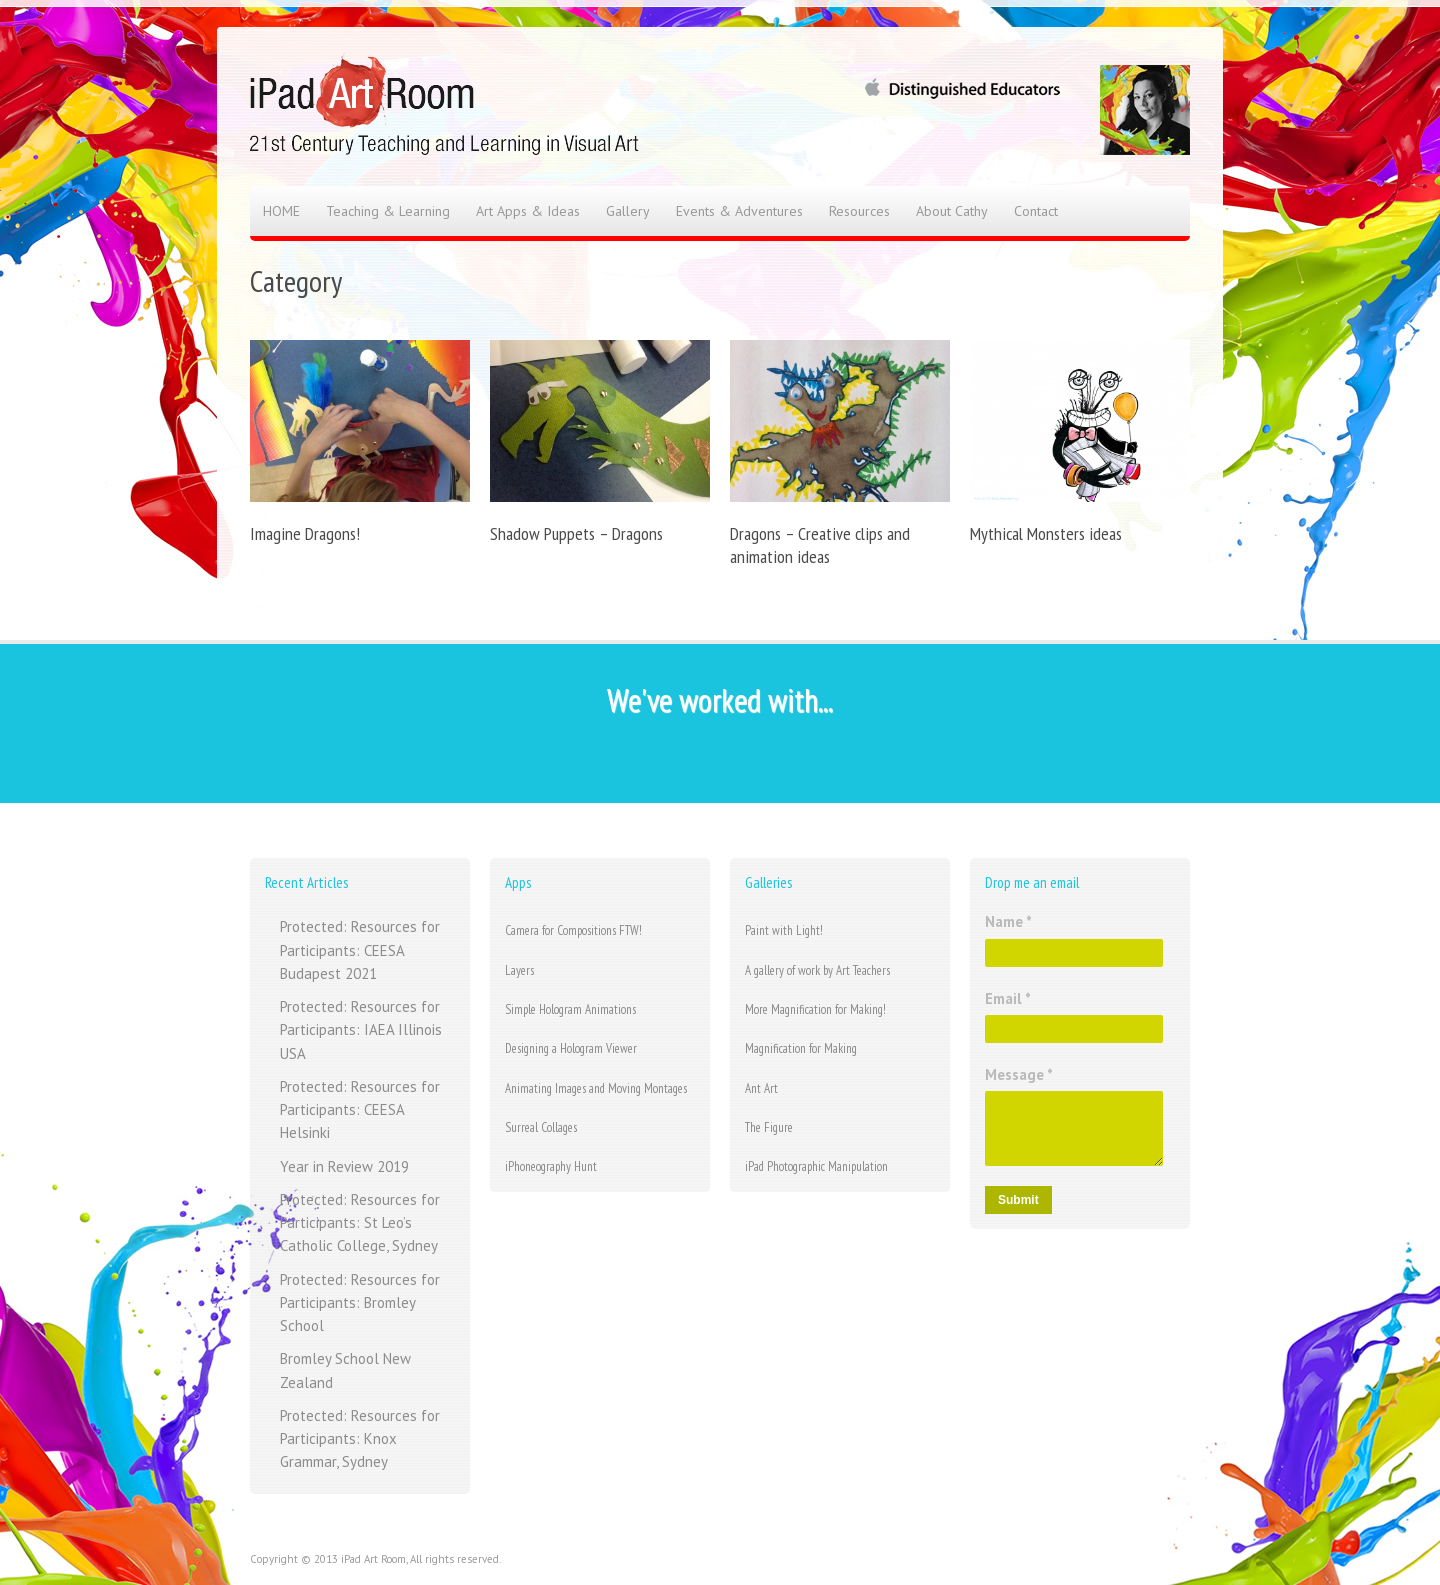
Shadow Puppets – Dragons (576, 533)
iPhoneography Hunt (551, 1166)
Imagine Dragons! (305, 533)
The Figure (769, 1127)
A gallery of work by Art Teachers (817, 970)
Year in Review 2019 (344, 1166)
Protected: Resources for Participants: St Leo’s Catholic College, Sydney (360, 1223)
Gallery (628, 211)
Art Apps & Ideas (528, 211)
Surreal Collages (541, 1127)
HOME (281, 211)
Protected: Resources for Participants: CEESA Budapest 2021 (360, 950)
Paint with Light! (784, 930)
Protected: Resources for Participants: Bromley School (360, 1303)
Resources (859, 211)
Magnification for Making (801, 1048)
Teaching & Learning (388, 211)
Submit (1018, 1200)
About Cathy (952, 211)
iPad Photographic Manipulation (816, 1166)
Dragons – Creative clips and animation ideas (820, 545)
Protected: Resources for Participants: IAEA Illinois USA (361, 1030)
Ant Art (761, 1088)
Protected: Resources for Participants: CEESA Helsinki (360, 1110)
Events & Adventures (739, 211)
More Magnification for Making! (815, 1009)
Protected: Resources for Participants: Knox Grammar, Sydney (360, 1439)
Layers (519, 970)
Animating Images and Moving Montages (596, 1088)
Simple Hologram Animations (570, 1009)
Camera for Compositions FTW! (573, 930)
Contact (1036, 211)
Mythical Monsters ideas (1046, 533)
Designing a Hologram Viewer (571, 1048)
